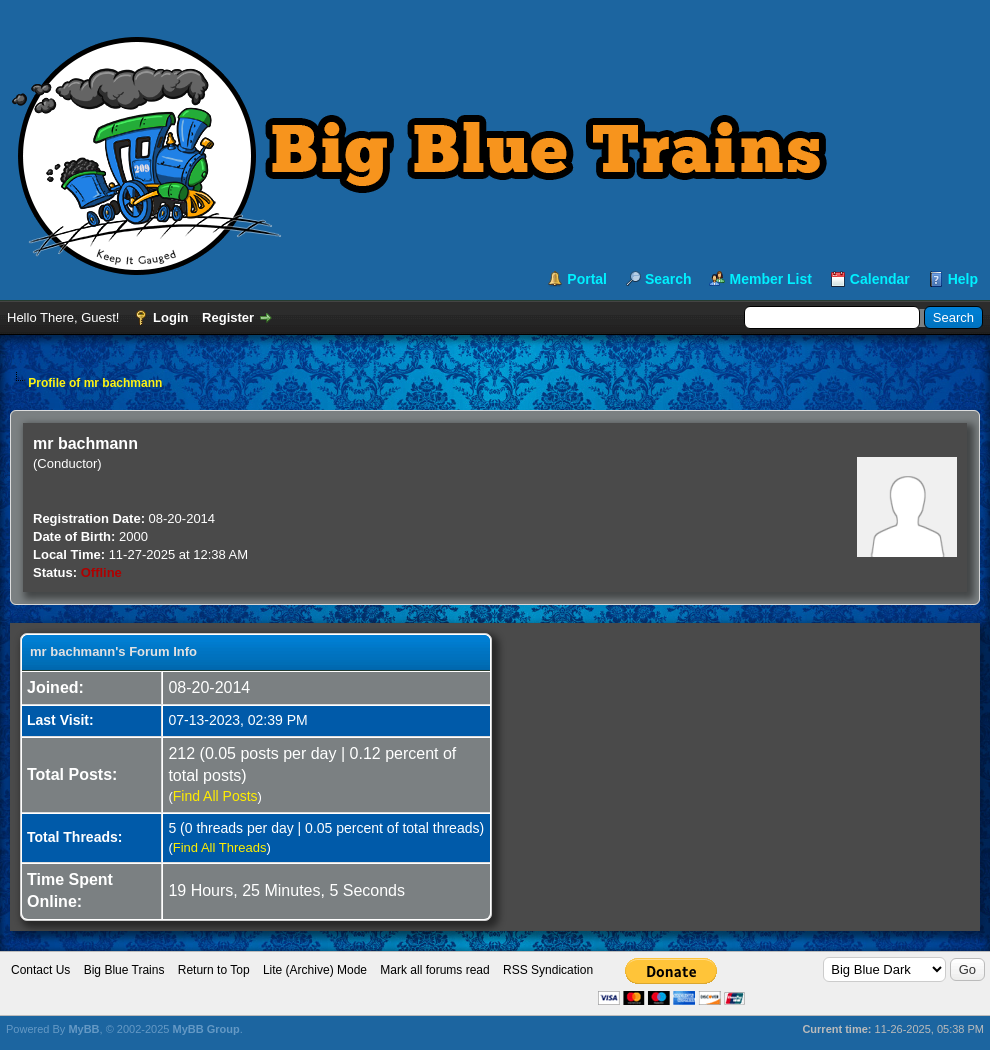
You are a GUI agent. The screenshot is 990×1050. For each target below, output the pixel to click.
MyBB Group (205, 1029)
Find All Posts (215, 796)
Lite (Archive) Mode (315, 970)
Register (228, 317)
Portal (587, 279)
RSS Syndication (548, 970)
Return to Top (214, 970)
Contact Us (40, 970)
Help (963, 279)
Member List (770, 279)
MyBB (83, 1029)
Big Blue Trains (124, 970)
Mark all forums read (434, 970)
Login (170, 317)
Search (668, 279)
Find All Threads (220, 847)
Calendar (880, 279)
